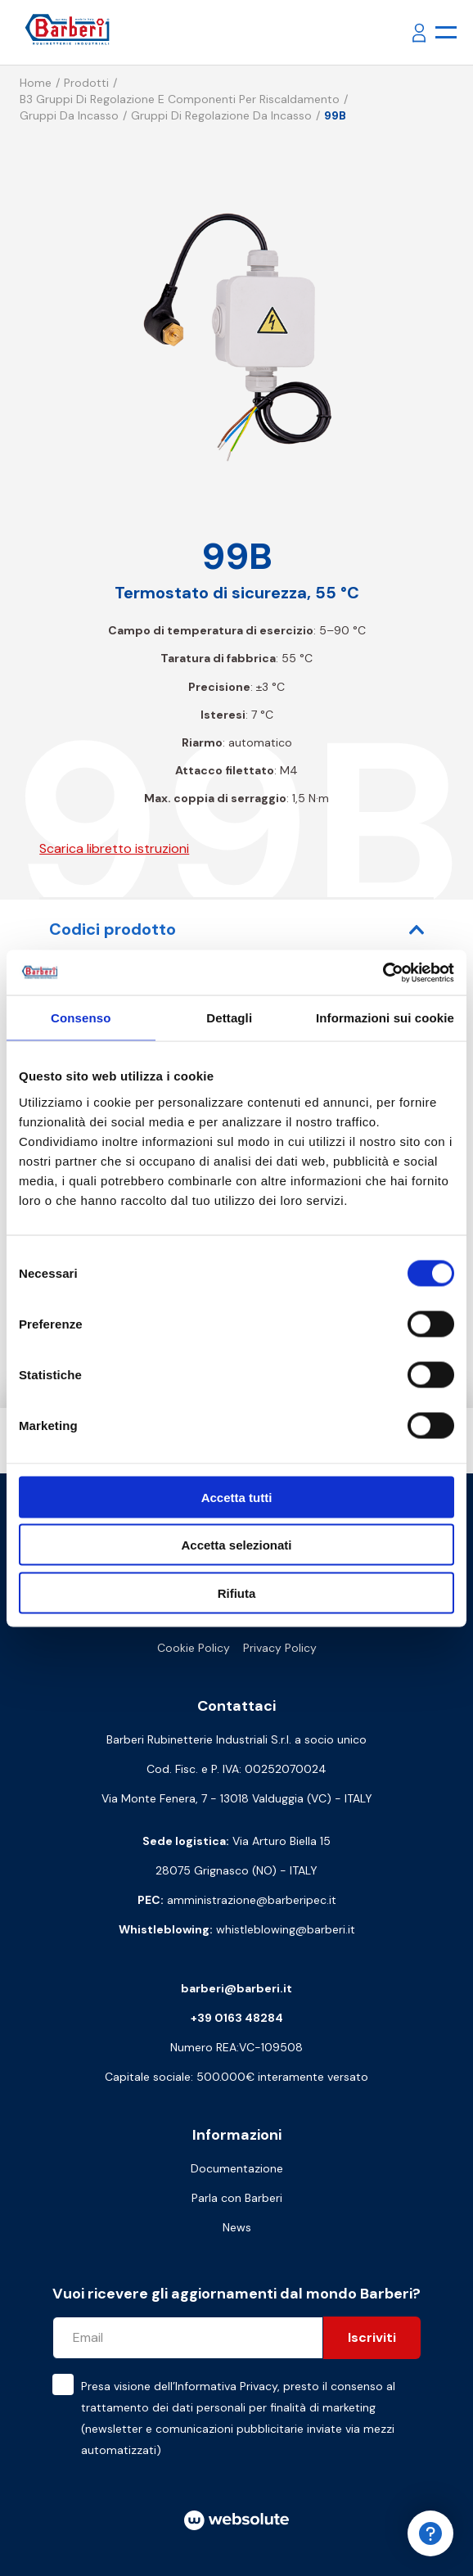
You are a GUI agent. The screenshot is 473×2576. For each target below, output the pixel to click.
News (237, 2227)
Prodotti (86, 82)
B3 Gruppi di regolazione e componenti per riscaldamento (180, 99)
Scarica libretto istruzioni (114, 848)
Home (36, 82)
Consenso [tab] (80, 1018)
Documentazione (237, 2168)
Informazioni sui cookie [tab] (385, 1018)
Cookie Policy (193, 1647)
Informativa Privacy (226, 2386)
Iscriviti (372, 2337)
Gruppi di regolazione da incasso (221, 115)
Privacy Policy (280, 1647)
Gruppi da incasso (69, 115)
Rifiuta (237, 1592)
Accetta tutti (237, 1497)
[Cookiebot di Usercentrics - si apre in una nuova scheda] (382, 972)
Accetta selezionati (236, 1545)
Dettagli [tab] (229, 1018)
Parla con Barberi (236, 2197)
